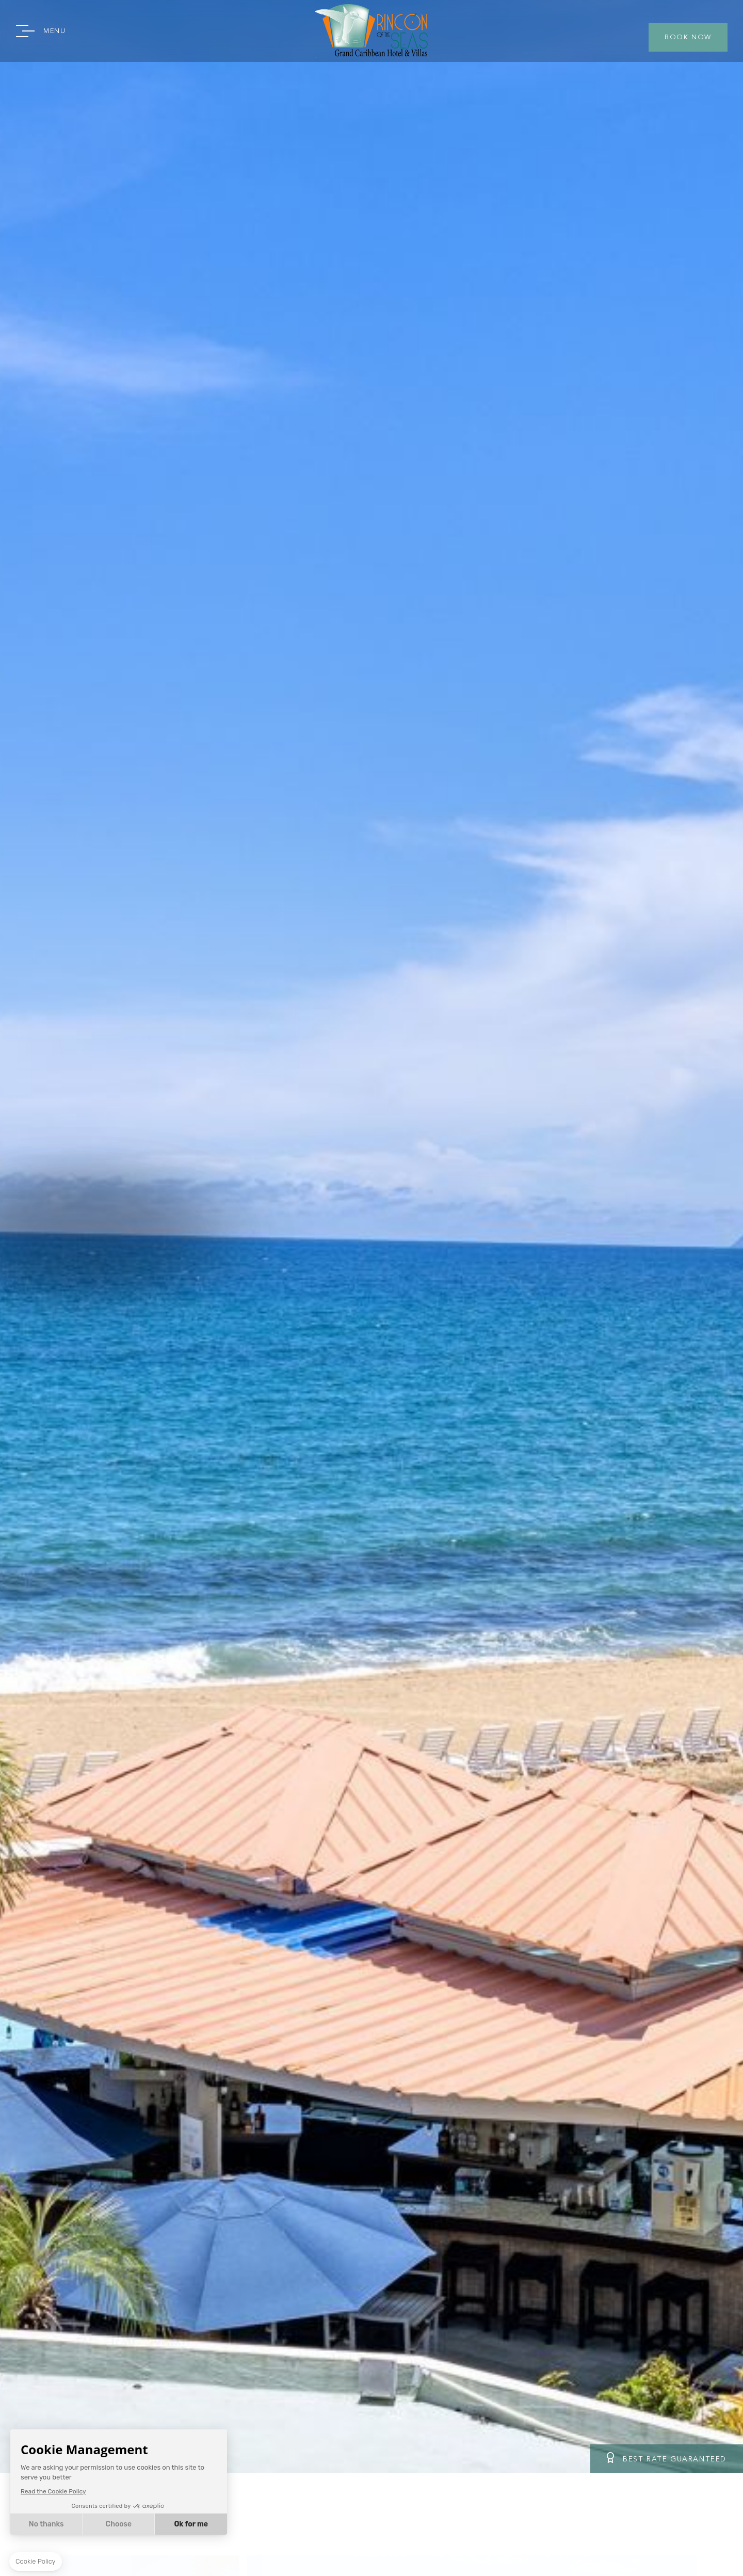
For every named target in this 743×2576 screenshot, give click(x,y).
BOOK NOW (688, 37)
